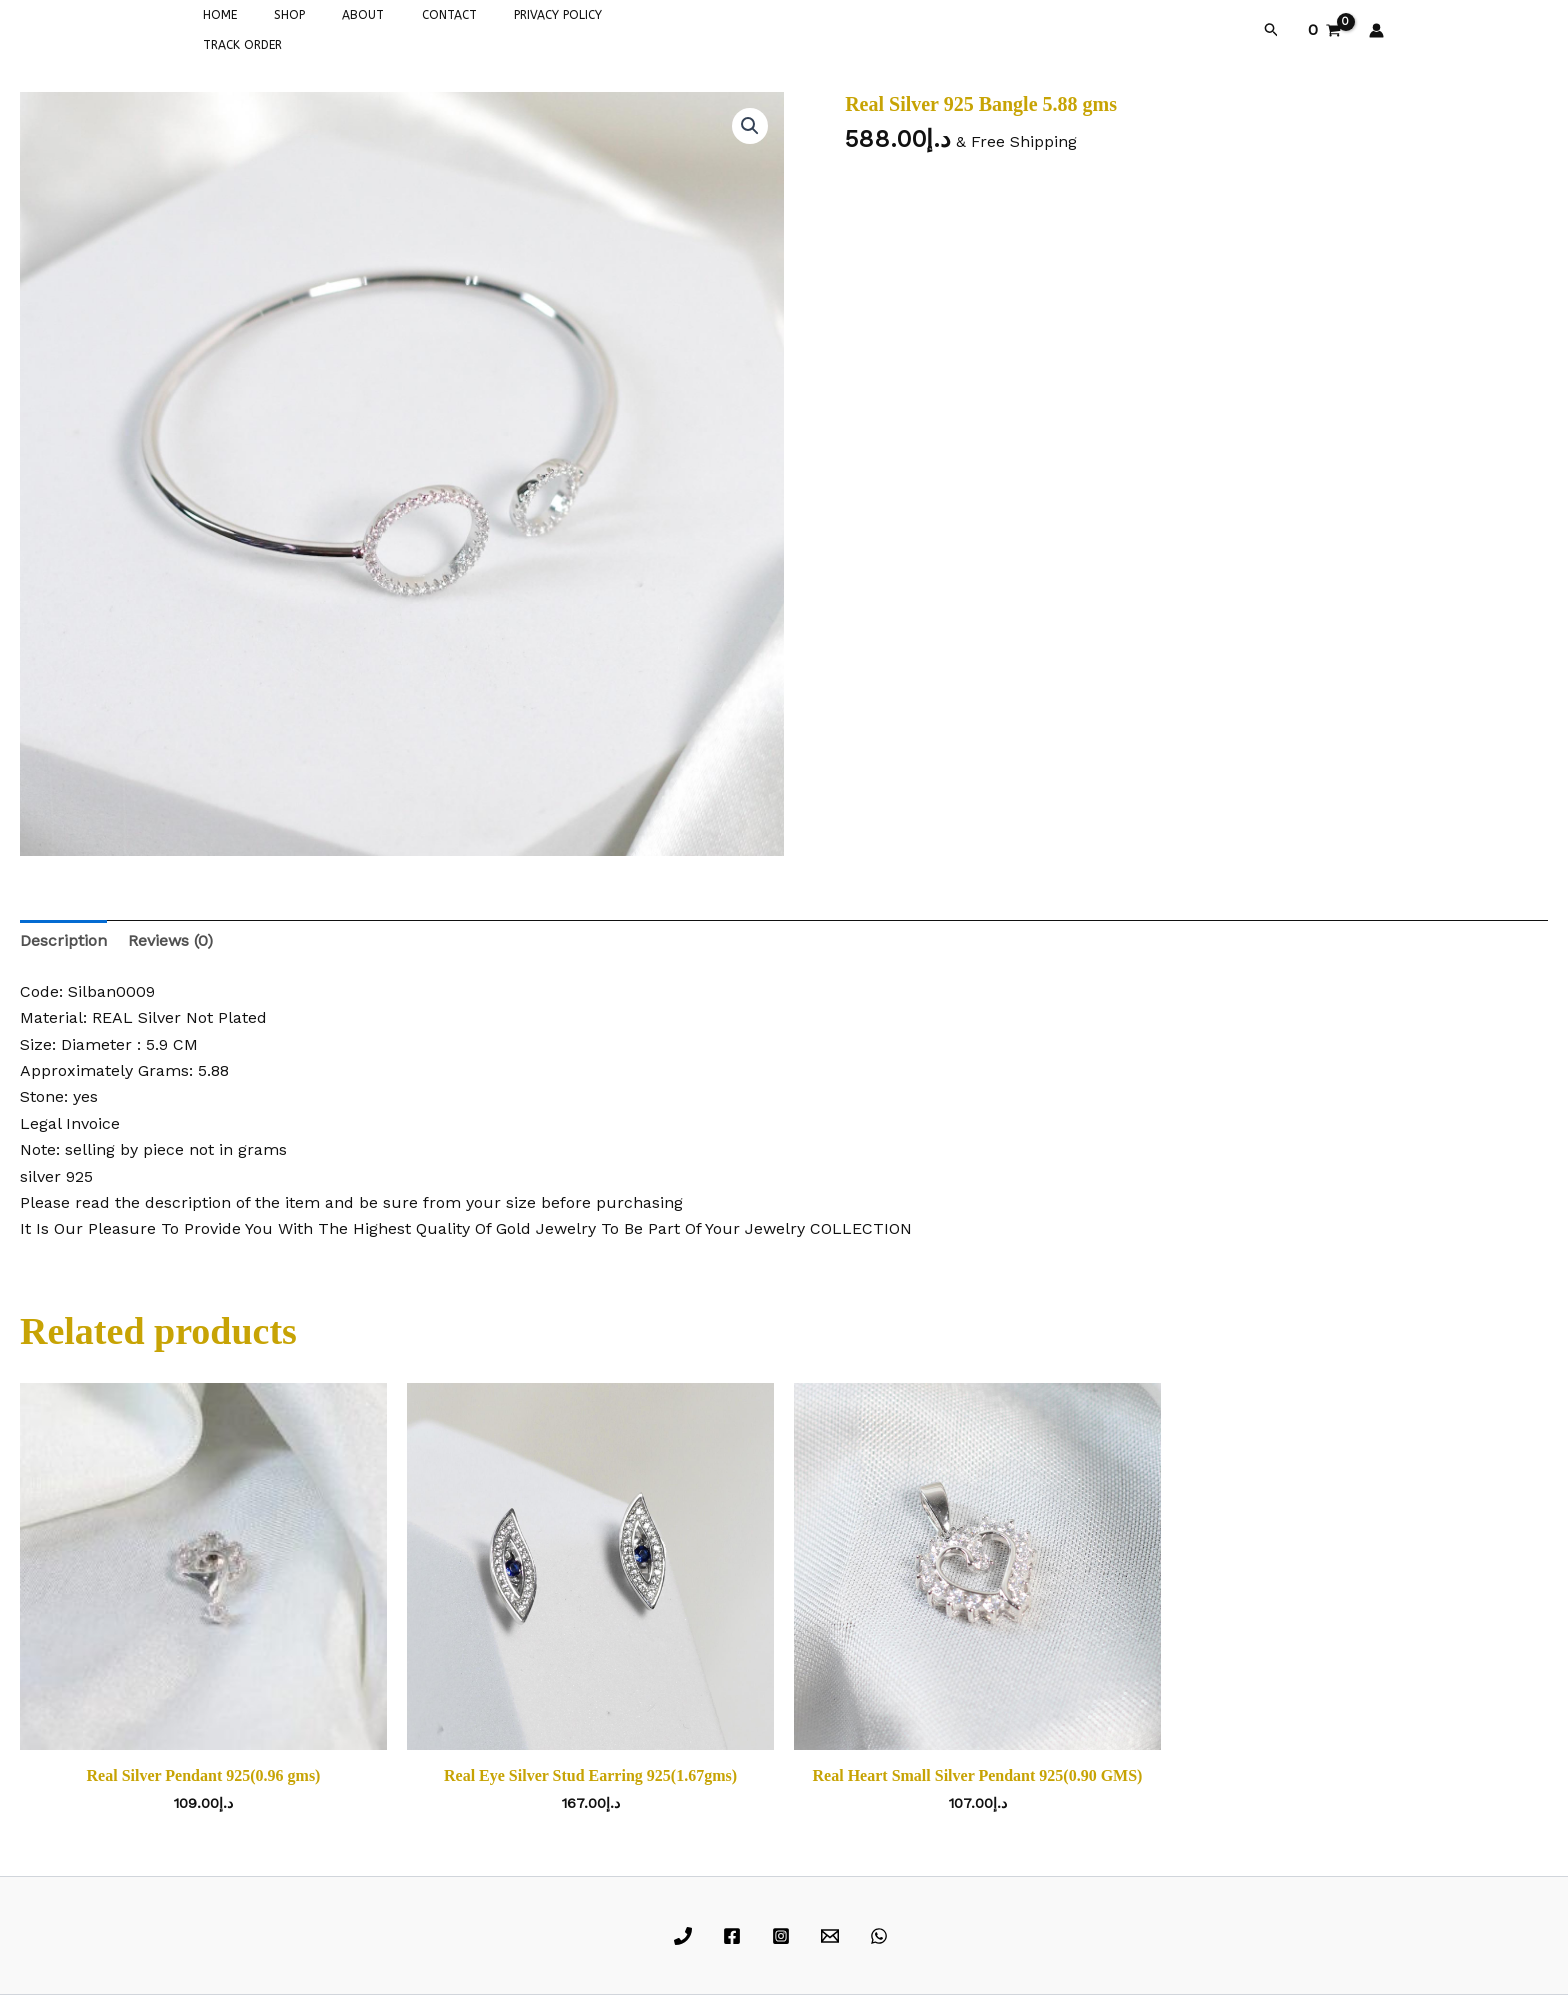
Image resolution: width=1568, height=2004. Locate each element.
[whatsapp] (881, 1932)
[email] (832, 1932)
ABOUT (330, 28)
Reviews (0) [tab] (170, 936)
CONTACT (402, 28)
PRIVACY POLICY (498, 28)
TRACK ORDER (605, 28)
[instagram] (784, 1932)
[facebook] (735, 1932)
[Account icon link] (1376, 27)
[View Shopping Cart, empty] (1324, 28)
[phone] (686, 1932)
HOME (213, 28)
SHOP (269, 28)
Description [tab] (63, 936)
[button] (1272, 28)
